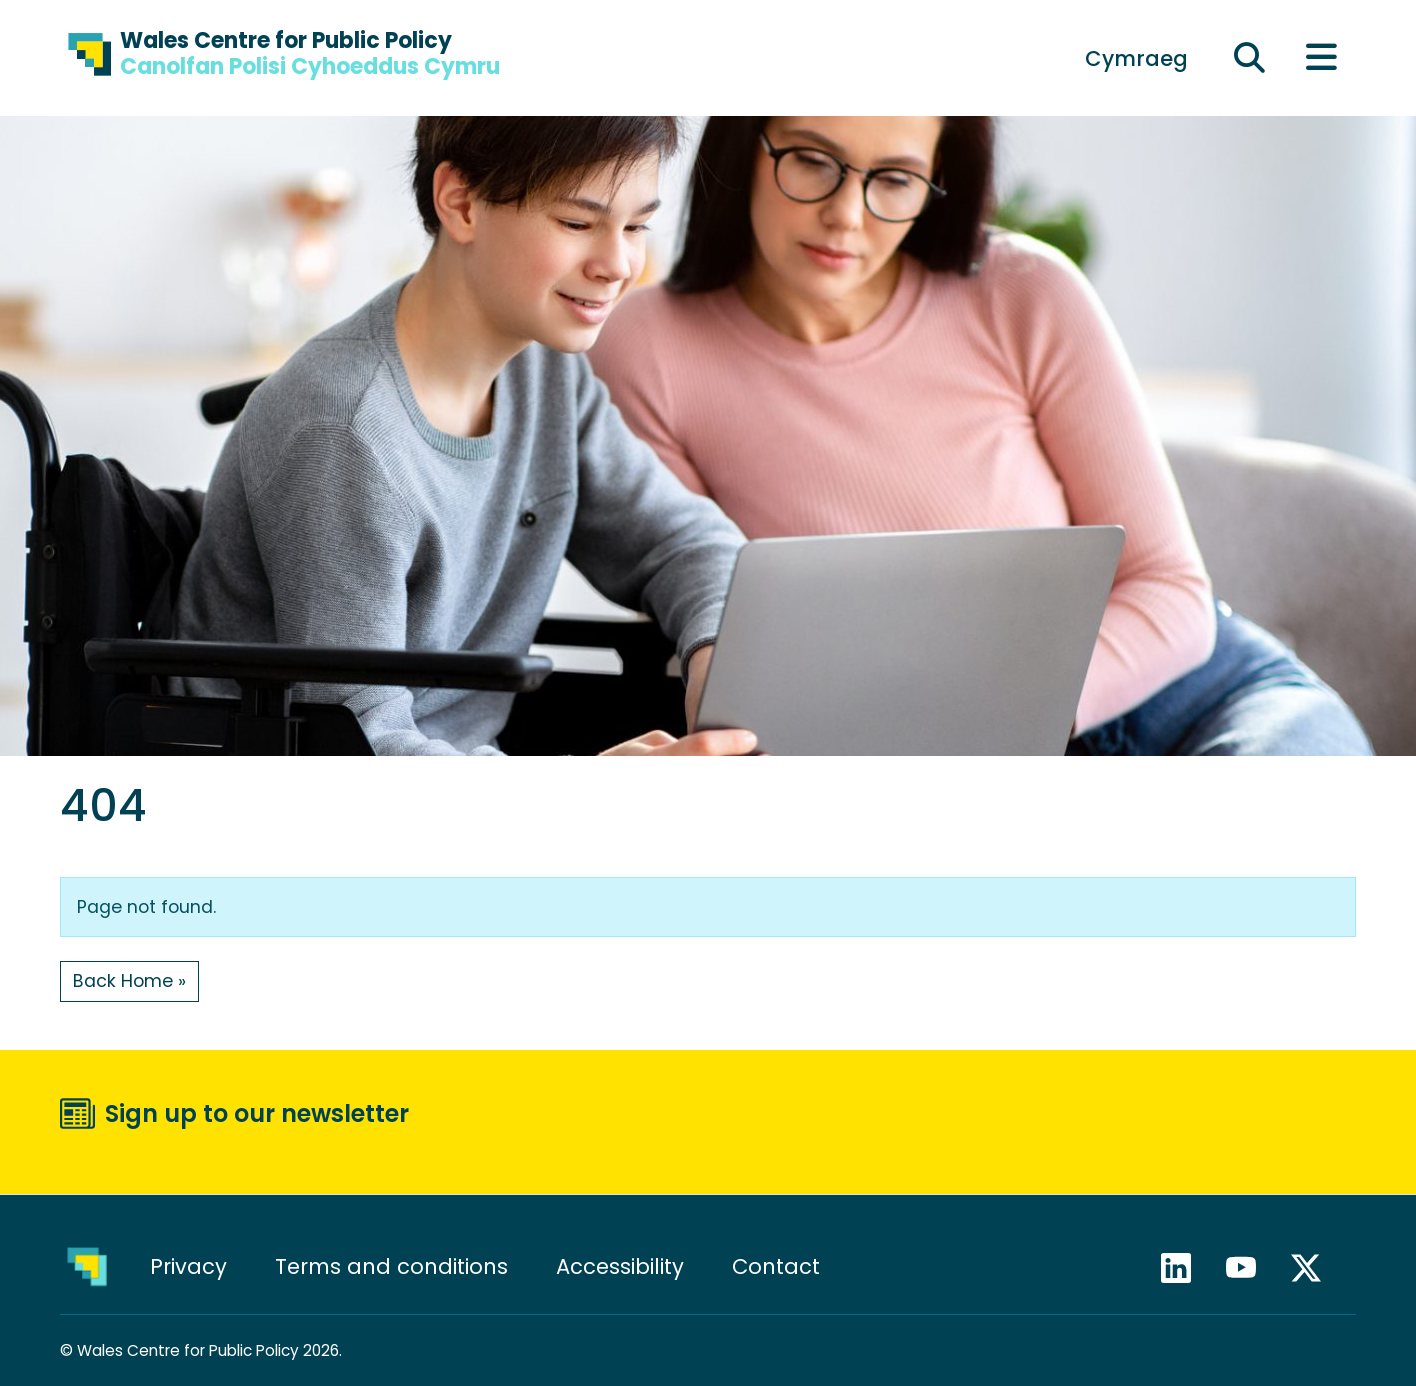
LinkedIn (1185, 1268)
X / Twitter (1315, 1268)
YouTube (1250, 1268)
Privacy (188, 1266)
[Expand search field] (1250, 58)
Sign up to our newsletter (257, 1113)
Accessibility (620, 1266)
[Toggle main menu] (1321, 58)
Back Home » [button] (129, 981)
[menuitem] (1136, 58)
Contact (776, 1266)
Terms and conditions (391, 1266)
